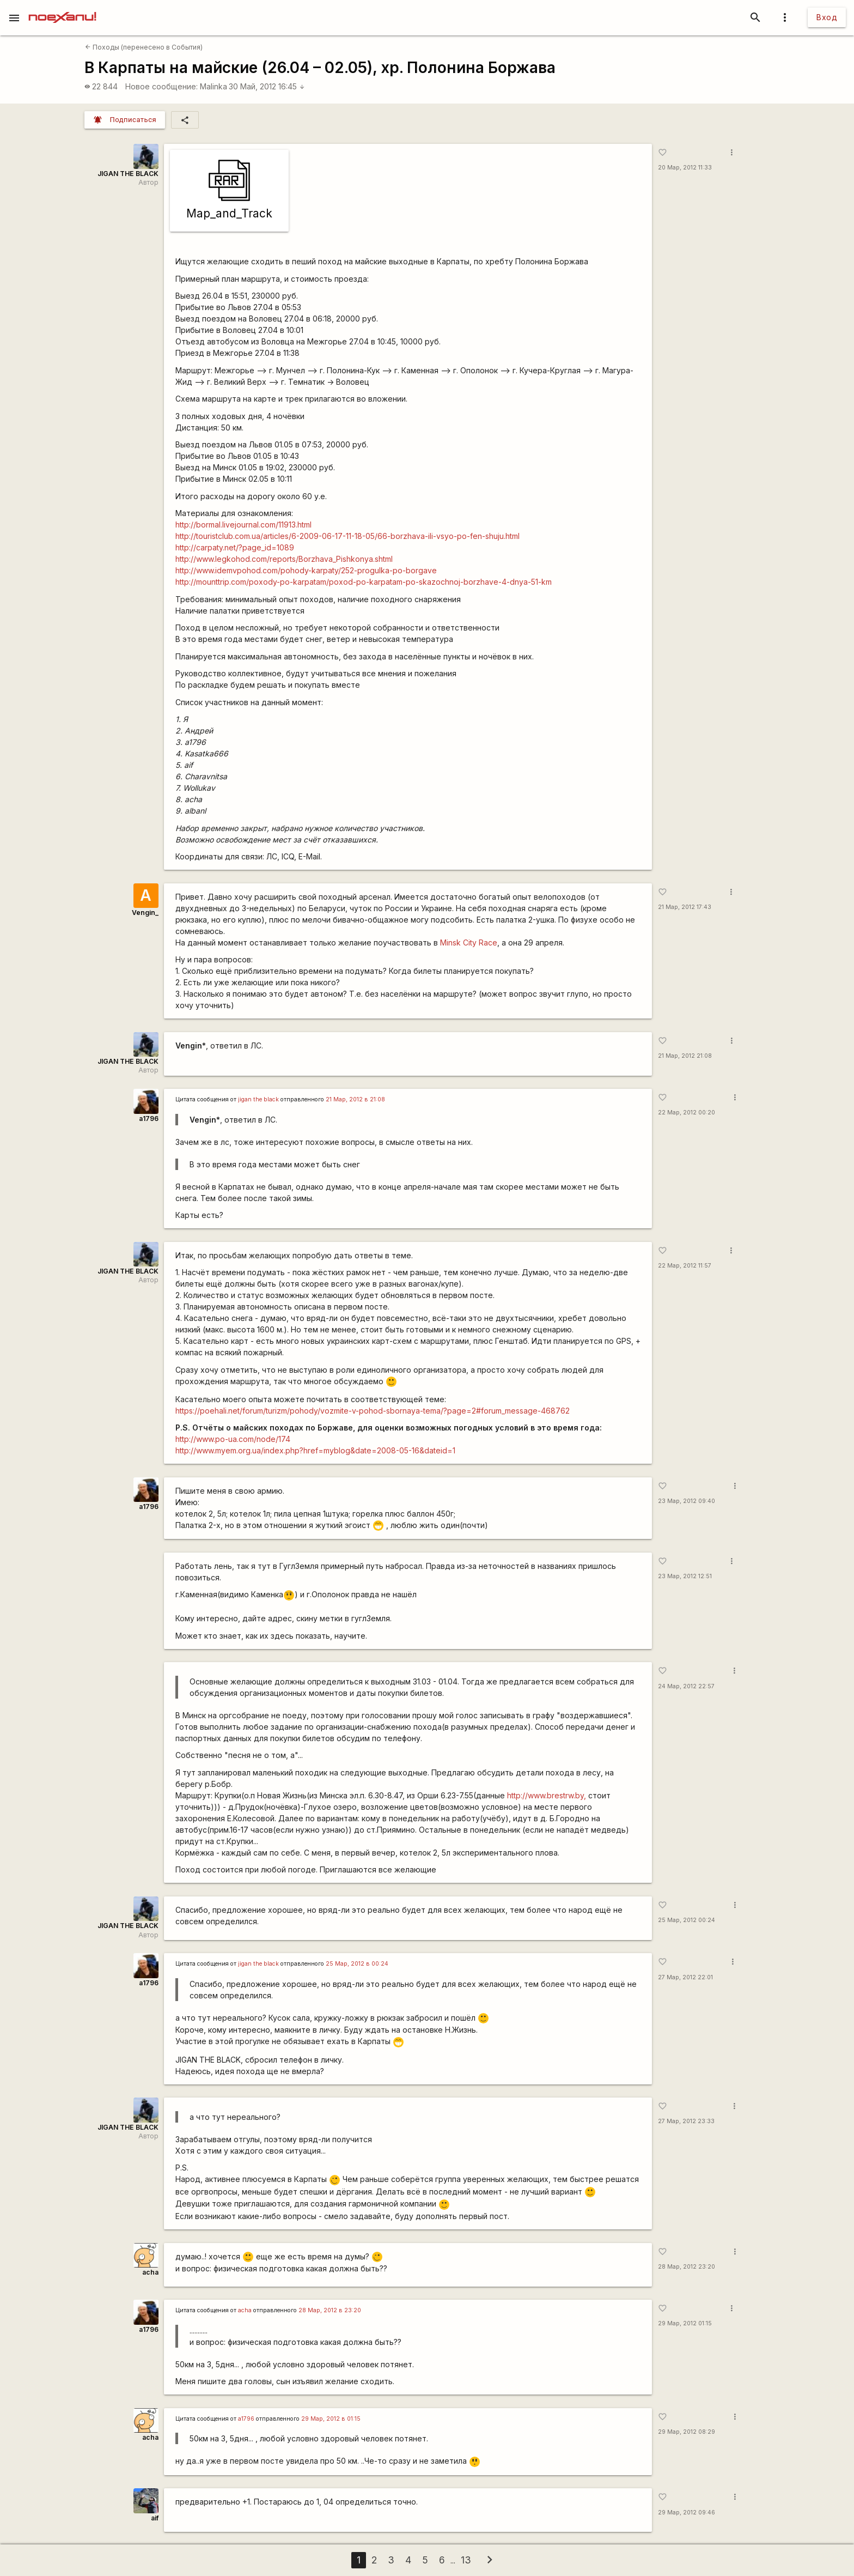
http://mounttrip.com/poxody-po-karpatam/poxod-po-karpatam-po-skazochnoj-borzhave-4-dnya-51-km (363, 581)
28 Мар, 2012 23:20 (686, 2266)
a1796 (148, 1118)
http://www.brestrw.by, (546, 1795)
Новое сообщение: (161, 86)
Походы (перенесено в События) (143, 47)
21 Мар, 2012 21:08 (685, 1055)
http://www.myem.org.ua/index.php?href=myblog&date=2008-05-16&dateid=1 (315, 1450)
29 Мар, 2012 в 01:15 (331, 2418)
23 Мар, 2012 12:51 (685, 1576)
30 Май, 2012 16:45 (267, 86)
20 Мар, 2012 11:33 (685, 167)
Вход (826, 17)
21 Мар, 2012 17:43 (684, 907)
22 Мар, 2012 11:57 (684, 1265)
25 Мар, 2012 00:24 (686, 1920)
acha (150, 2272)
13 (466, 2560)
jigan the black (258, 1099)
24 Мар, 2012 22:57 (686, 1686)
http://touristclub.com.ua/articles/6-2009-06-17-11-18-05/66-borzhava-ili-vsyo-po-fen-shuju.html (347, 536)
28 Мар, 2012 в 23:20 (329, 2310)
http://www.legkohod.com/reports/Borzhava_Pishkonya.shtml (284, 558)
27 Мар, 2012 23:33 (686, 2121)
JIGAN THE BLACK (127, 173)
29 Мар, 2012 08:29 (686, 2431)
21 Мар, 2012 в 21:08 (355, 1099)
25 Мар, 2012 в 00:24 (357, 1963)
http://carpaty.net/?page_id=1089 (234, 547)
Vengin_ (145, 912)
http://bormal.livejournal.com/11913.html (243, 524)
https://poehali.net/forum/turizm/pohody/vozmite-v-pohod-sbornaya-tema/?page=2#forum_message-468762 (372, 1410)
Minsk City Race (468, 942)
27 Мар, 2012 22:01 (685, 1977)
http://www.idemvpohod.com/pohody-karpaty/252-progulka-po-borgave (306, 570)
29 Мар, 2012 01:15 (685, 2323)
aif (154, 2518)
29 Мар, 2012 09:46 (686, 2512)
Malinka (213, 86)
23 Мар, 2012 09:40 (686, 1501)
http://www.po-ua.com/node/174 (232, 1439)
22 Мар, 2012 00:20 (686, 1112)
